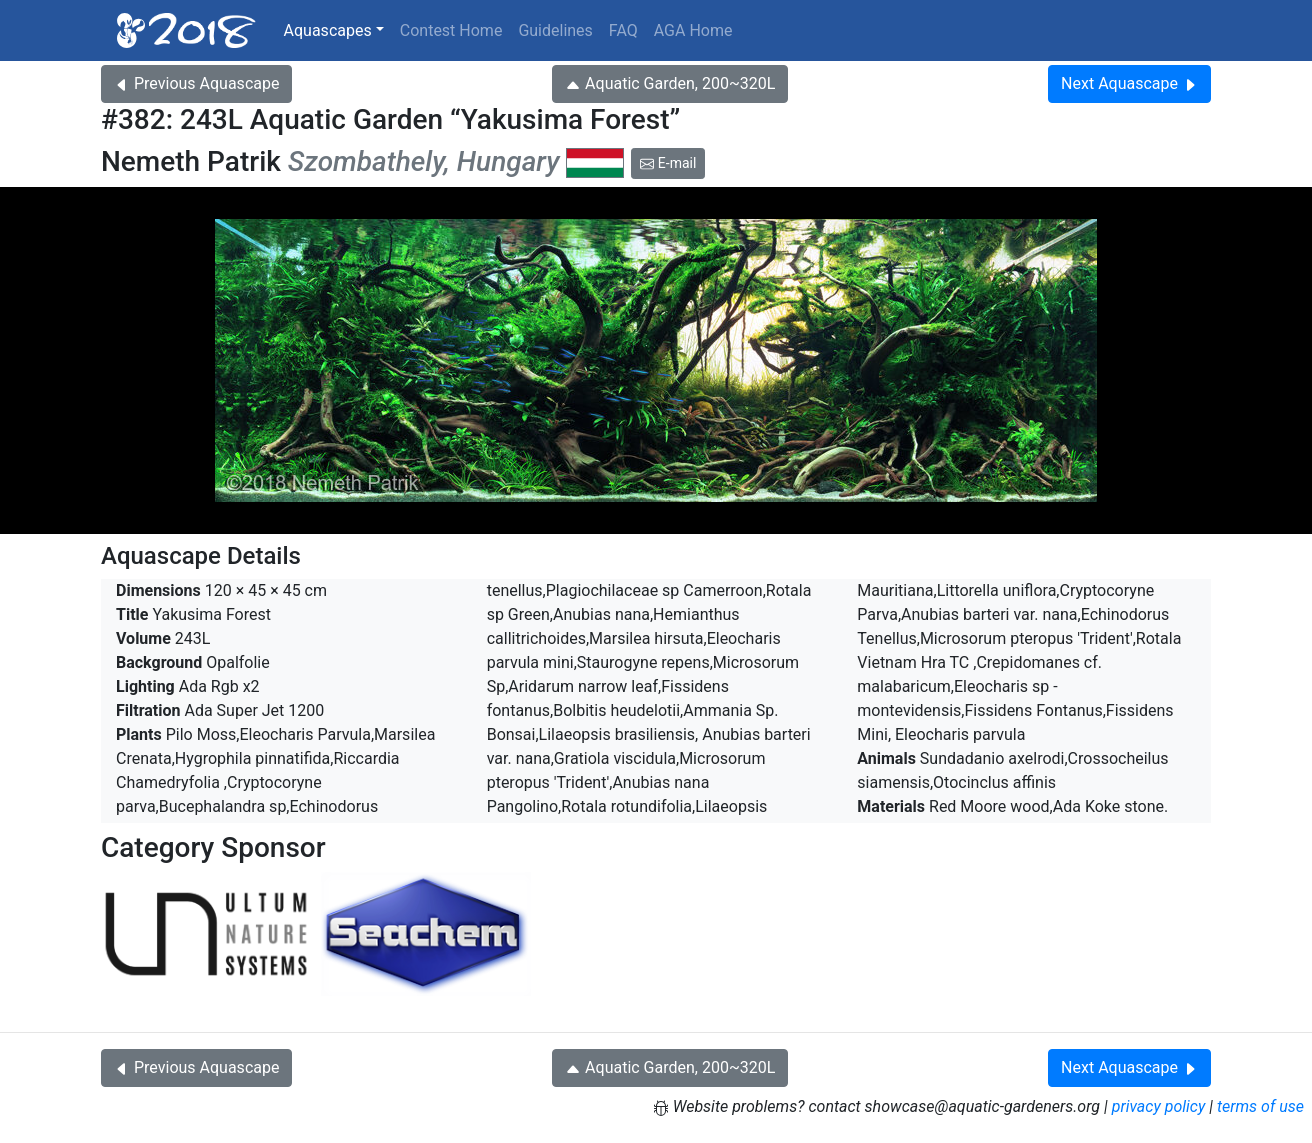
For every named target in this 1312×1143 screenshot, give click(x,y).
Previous (196, 83)
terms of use (1260, 1106)
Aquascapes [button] (328, 30)
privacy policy (1159, 1106)
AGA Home (693, 30)
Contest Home (451, 30)
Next (1129, 83)
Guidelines (555, 30)
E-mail (668, 163)
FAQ (623, 30)
